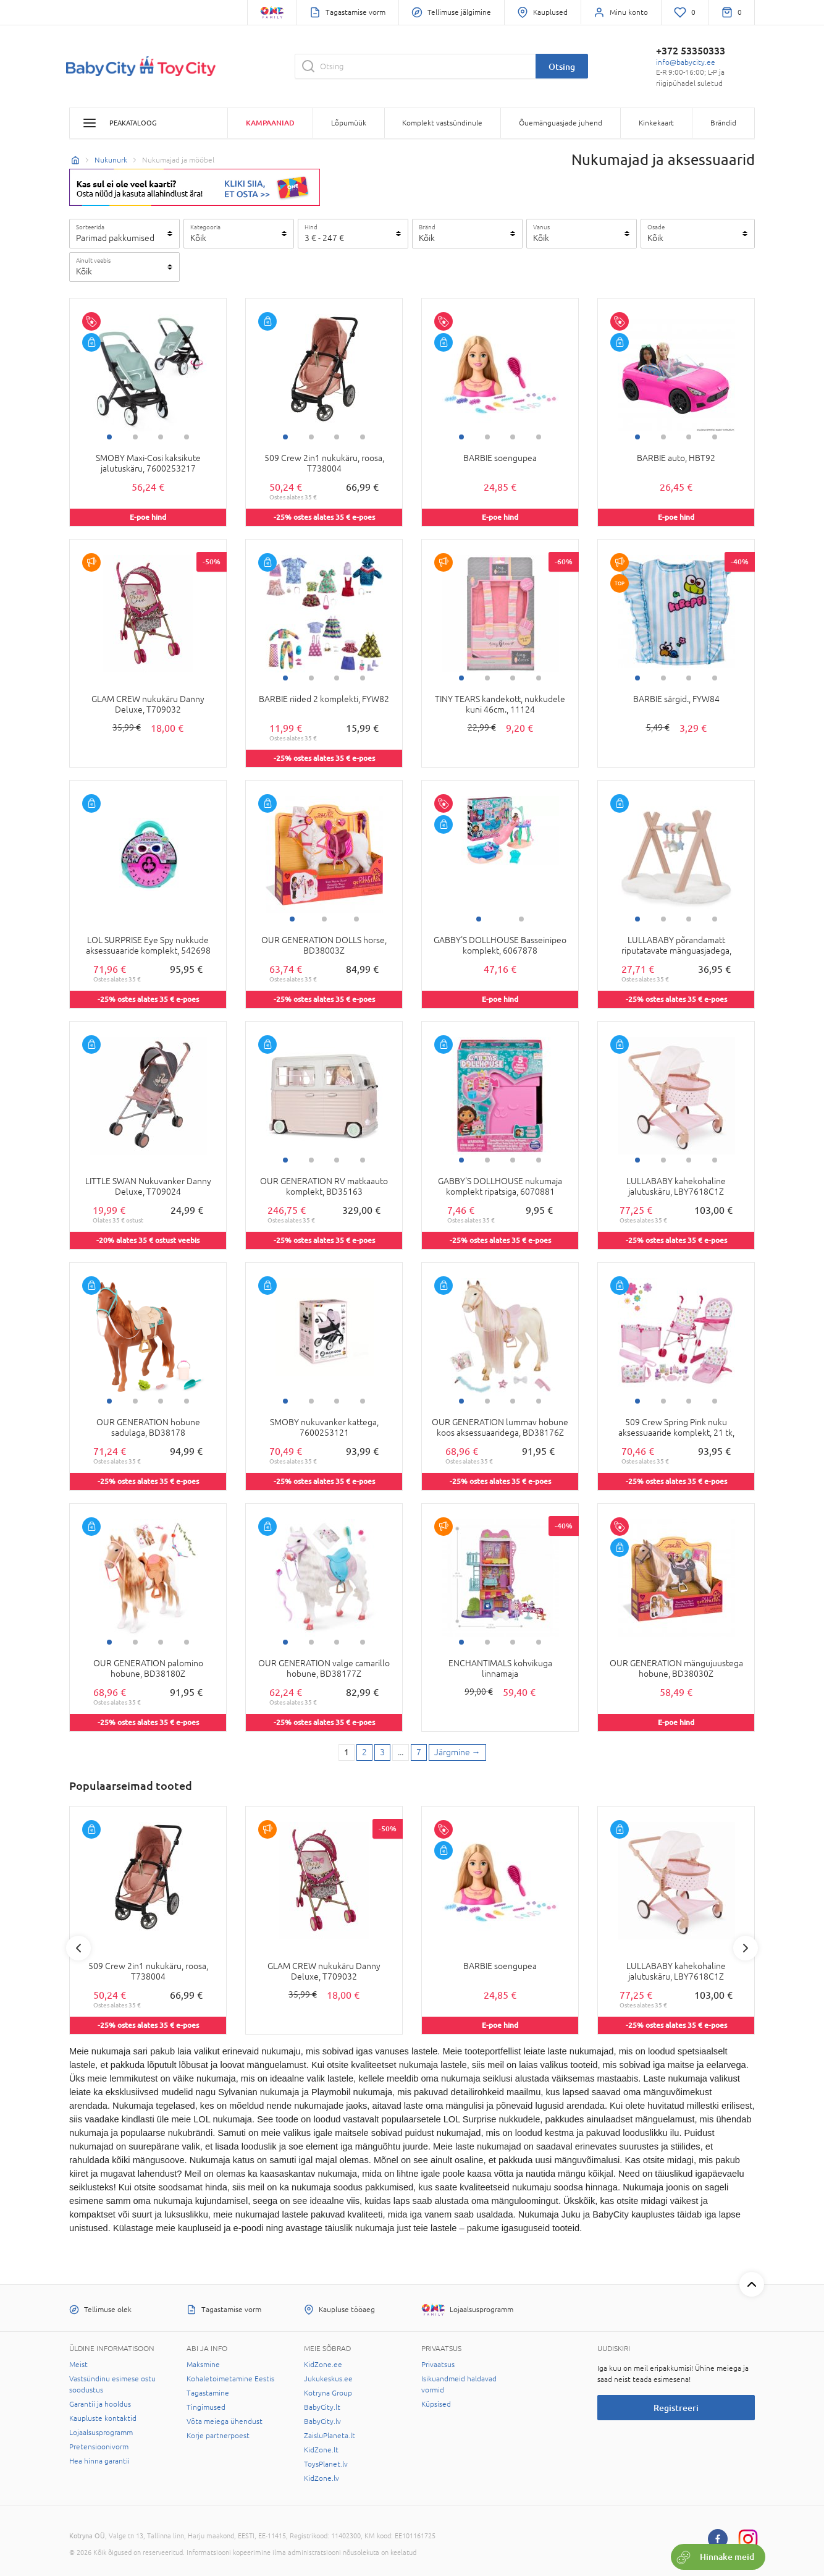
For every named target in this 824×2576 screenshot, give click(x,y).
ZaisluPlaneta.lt (329, 2435)
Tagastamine (208, 2393)
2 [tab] (135, 436)
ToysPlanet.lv (326, 2464)
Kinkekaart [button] (656, 123)
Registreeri (676, 2407)
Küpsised (436, 2404)
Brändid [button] (723, 123)
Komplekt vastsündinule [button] (442, 123)
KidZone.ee (323, 2364)
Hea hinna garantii (99, 2461)
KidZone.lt (321, 2450)
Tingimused (206, 2407)
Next (745, 1948)
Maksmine (203, 2364)
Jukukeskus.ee (328, 2379)
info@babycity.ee (685, 62)
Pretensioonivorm (98, 2447)
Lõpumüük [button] (348, 123)
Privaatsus (438, 2364)
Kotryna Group (328, 2393)
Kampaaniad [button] (270, 122)
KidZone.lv (321, 2478)
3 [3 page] (382, 1752)
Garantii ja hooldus (100, 2404)
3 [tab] (160, 436)
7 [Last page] (418, 1752)
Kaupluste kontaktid (103, 2418)
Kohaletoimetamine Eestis (230, 2379)
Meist (78, 2364)
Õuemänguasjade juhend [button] (560, 123)
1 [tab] (109, 436)
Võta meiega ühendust (225, 2421)
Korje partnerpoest (218, 2435)
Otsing (562, 66)
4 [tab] (186, 436)
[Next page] (457, 1752)
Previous (78, 1948)
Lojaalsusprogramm (101, 2432)
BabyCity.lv (322, 2421)
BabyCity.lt (322, 2407)
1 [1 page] (346, 1752)
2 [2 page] (364, 1752)
